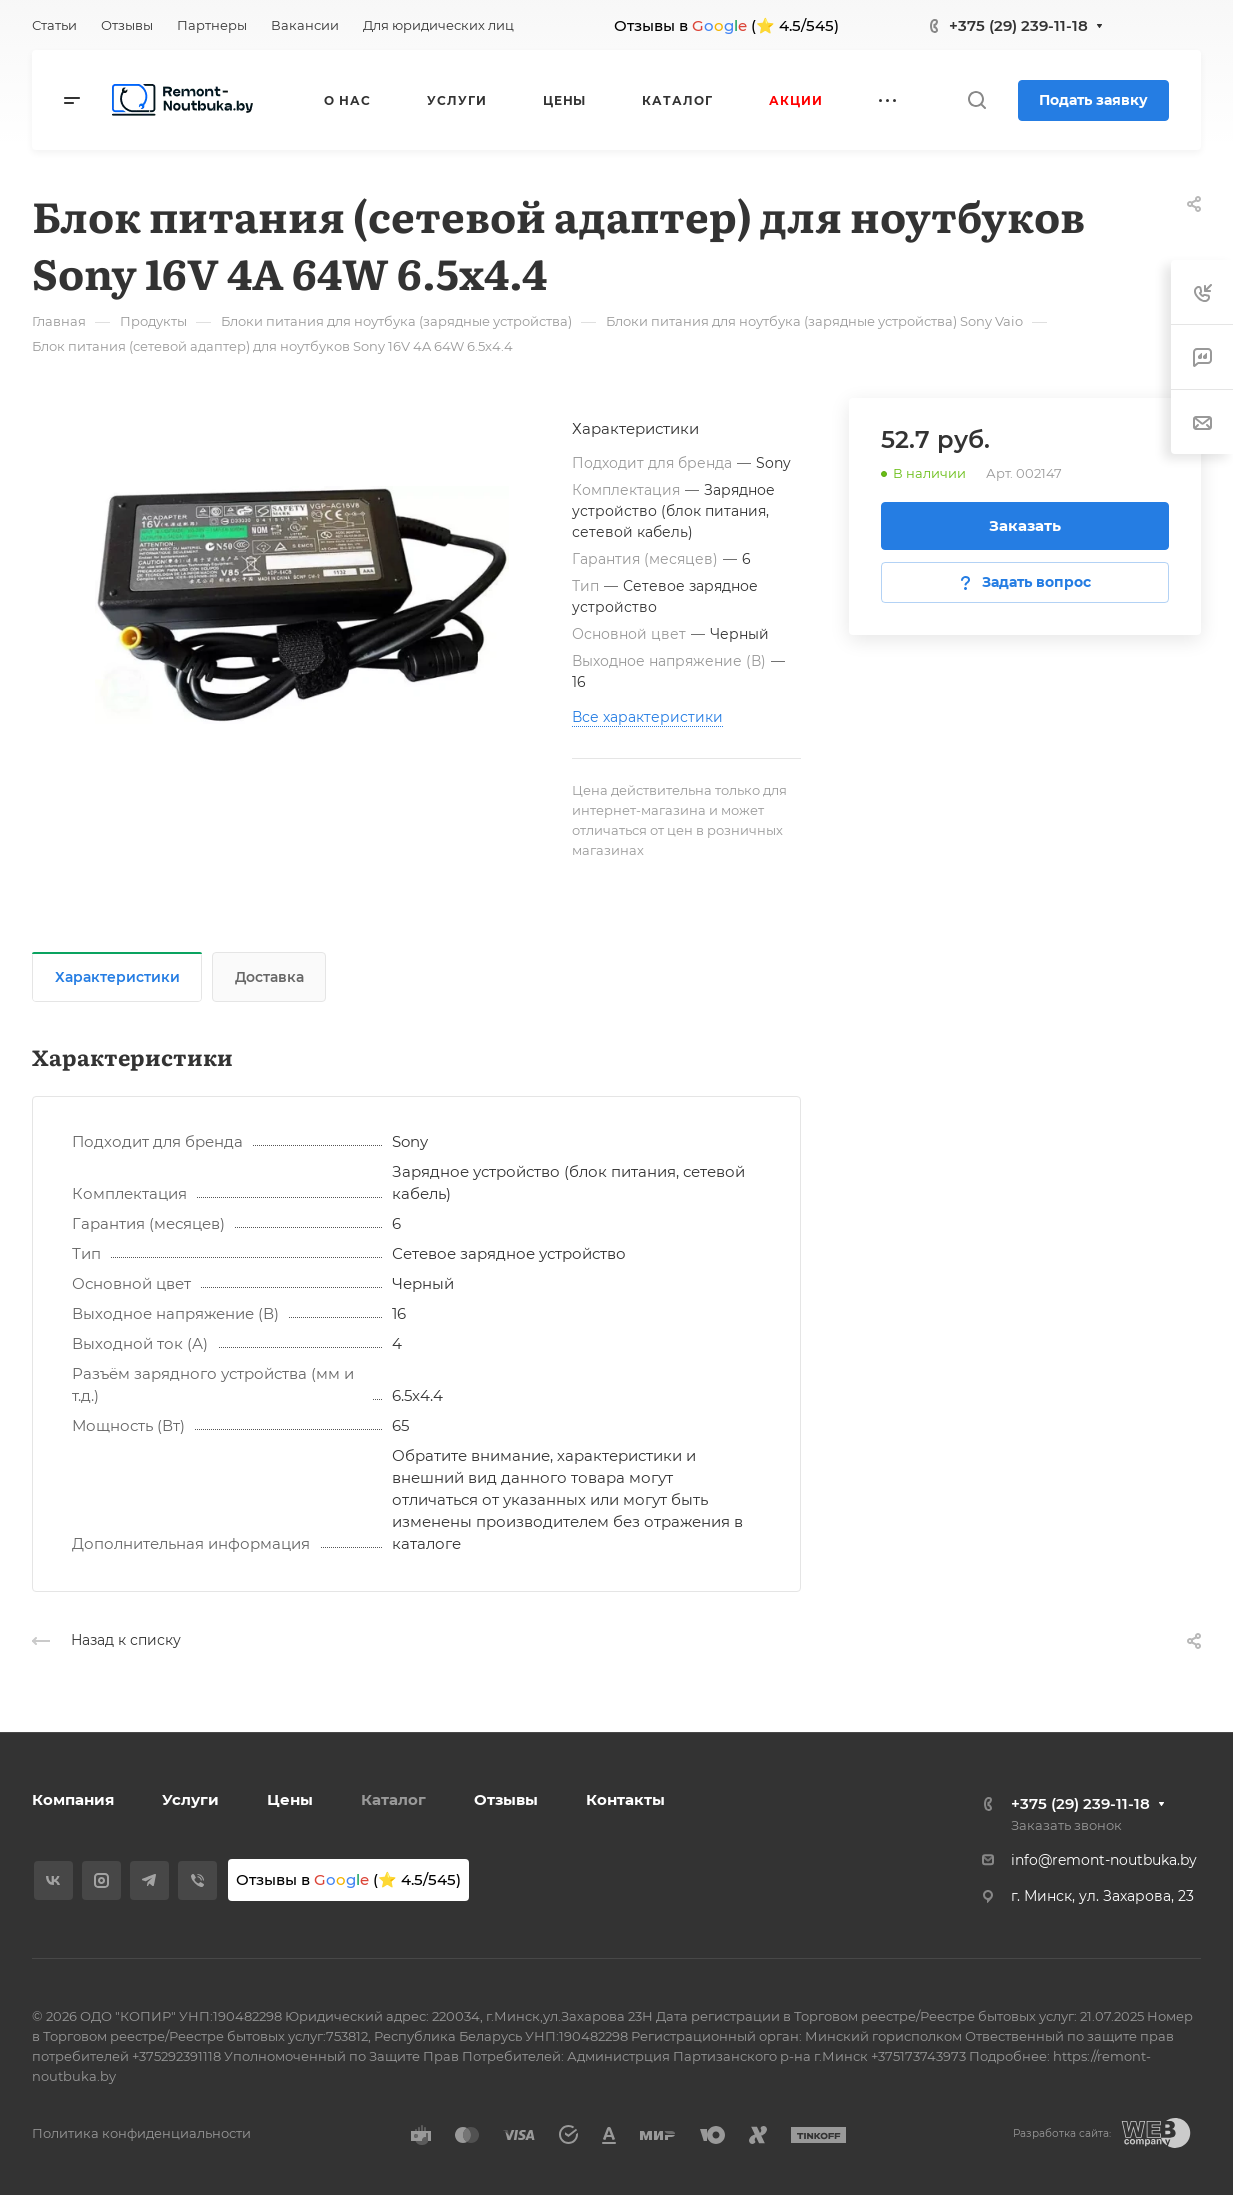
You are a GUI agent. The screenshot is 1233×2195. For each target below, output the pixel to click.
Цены (290, 1799)
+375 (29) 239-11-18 (1018, 25)
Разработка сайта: (1062, 2133)
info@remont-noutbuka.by (1104, 1860)
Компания (73, 1799)
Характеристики (117, 977)
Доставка (269, 977)
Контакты (625, 1799)
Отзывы (506, 1799)
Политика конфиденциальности (141, 2133)
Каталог (393, 1799)
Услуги (190, 1799)
